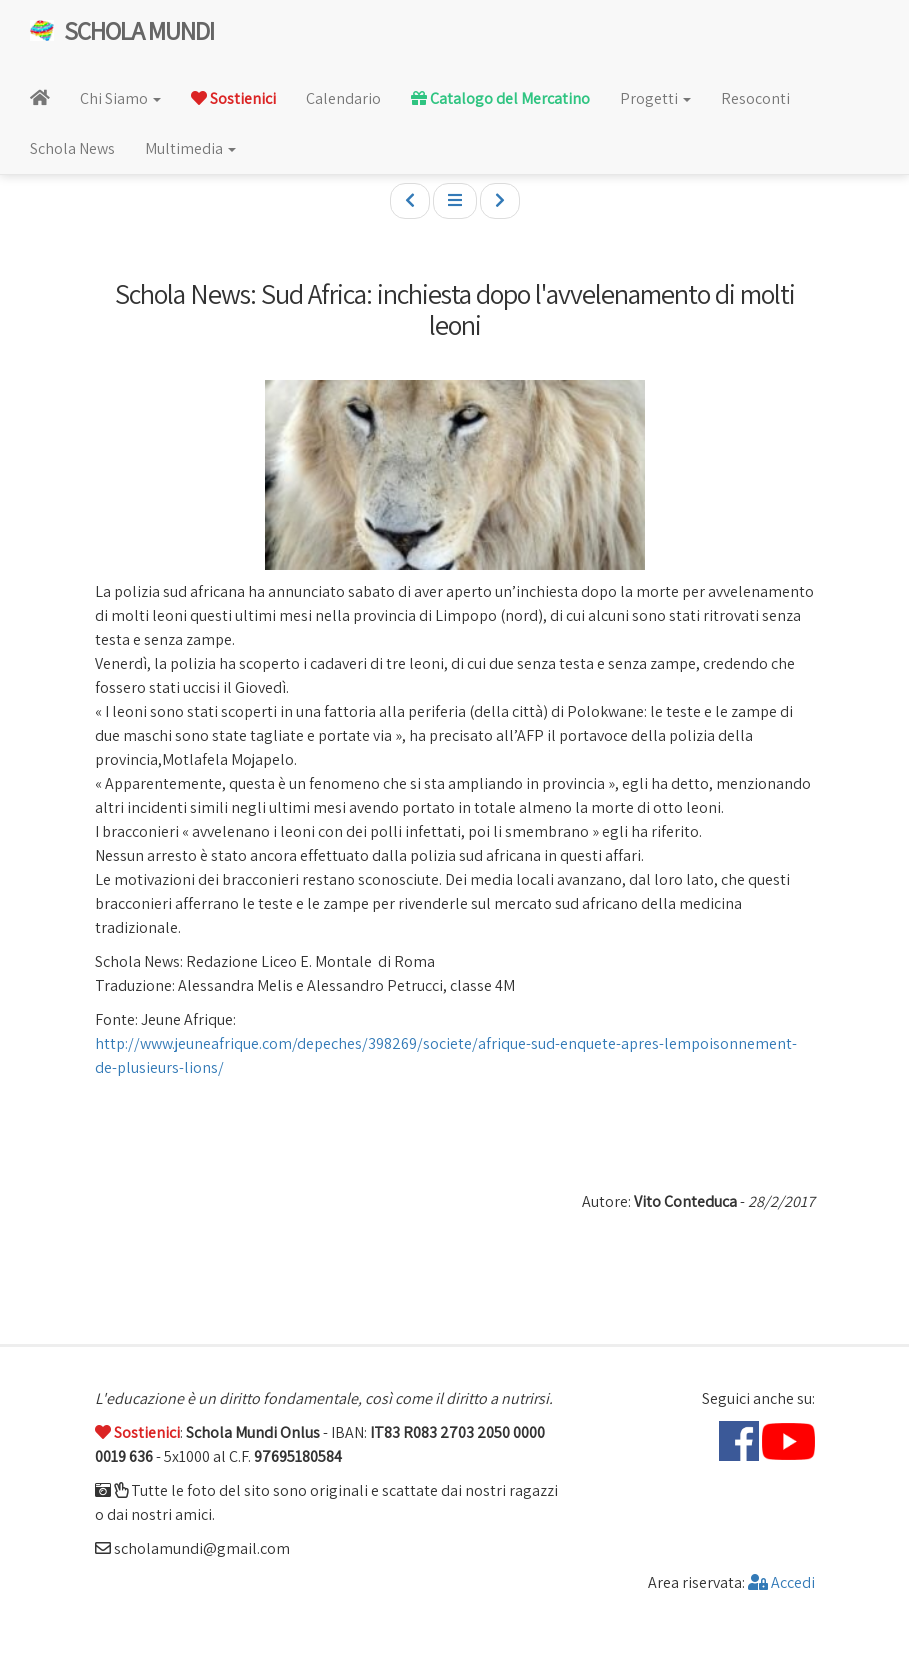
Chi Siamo (120, 98)
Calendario (343, 98)
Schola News (72, 148)
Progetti (655, 98)
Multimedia (190, 148)
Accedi (781, 1582)
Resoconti (755, 98)
